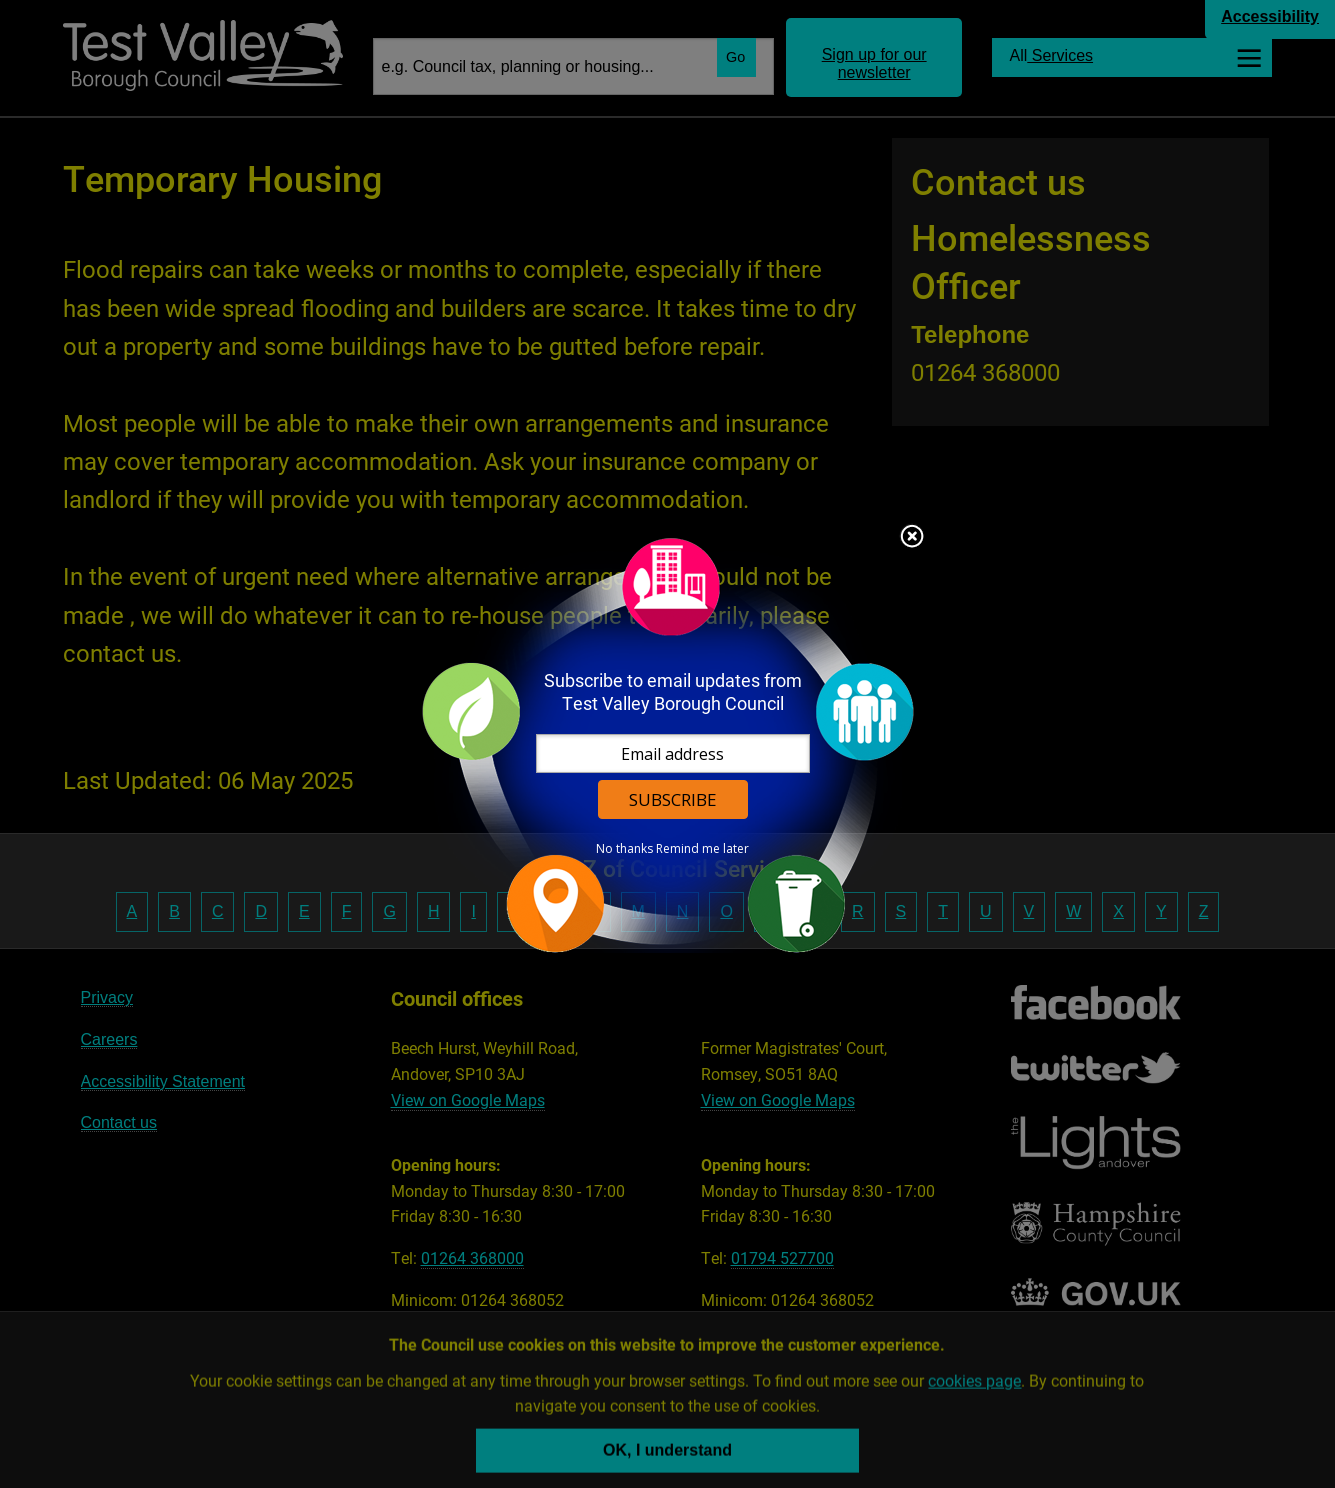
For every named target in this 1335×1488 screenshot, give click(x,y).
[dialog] (668, 744)
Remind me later (702, 849)
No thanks (624, 849)
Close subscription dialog (912, 538)
